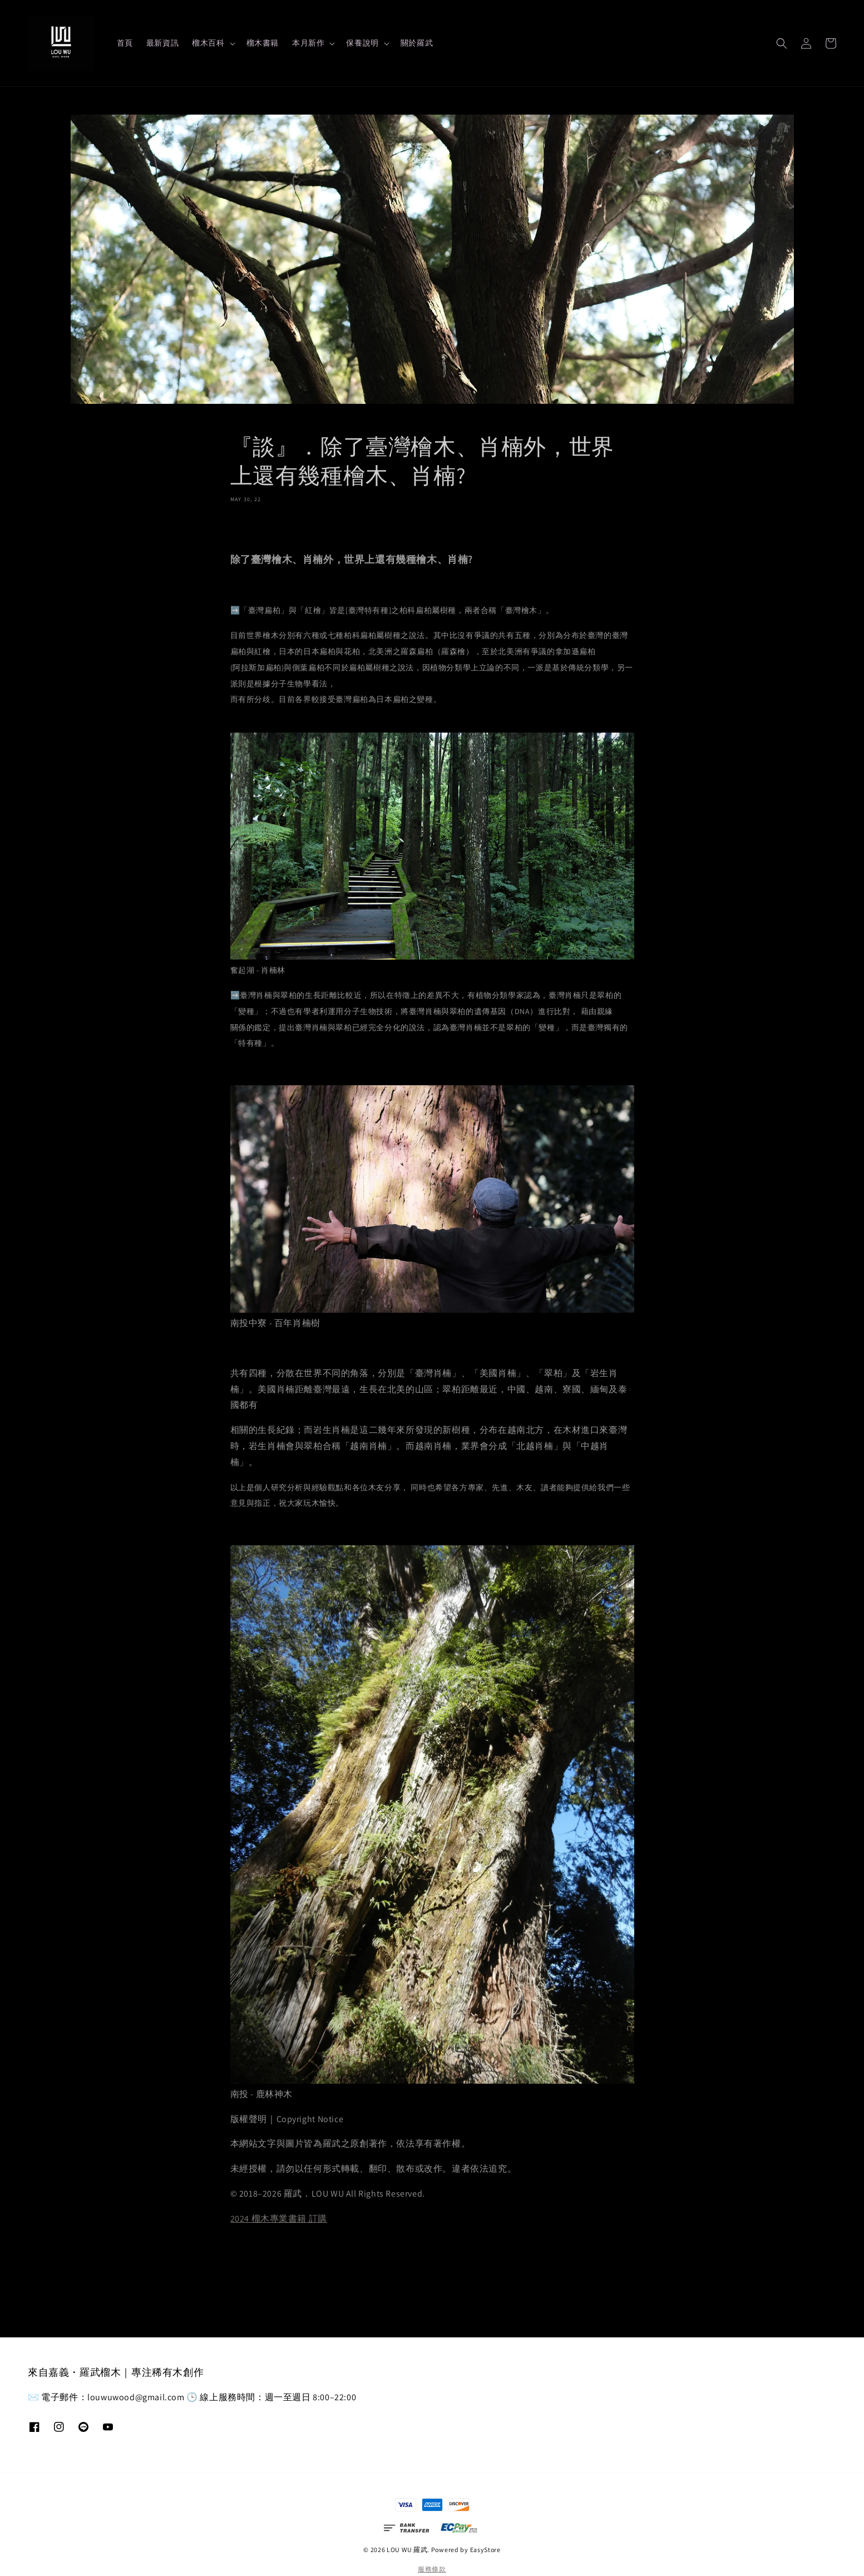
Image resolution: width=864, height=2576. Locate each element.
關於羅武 (417, 43)
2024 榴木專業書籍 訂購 (278, 2218)
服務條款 (432, 2569)
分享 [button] (246, 526)
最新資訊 (162, 43)
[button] (781, 43)
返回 (431, 2273)
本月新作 (308, 43)
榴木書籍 (262, 43)
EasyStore (485, 2549)
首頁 (125, 43)
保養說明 (362, 43)
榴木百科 (208, 43)
